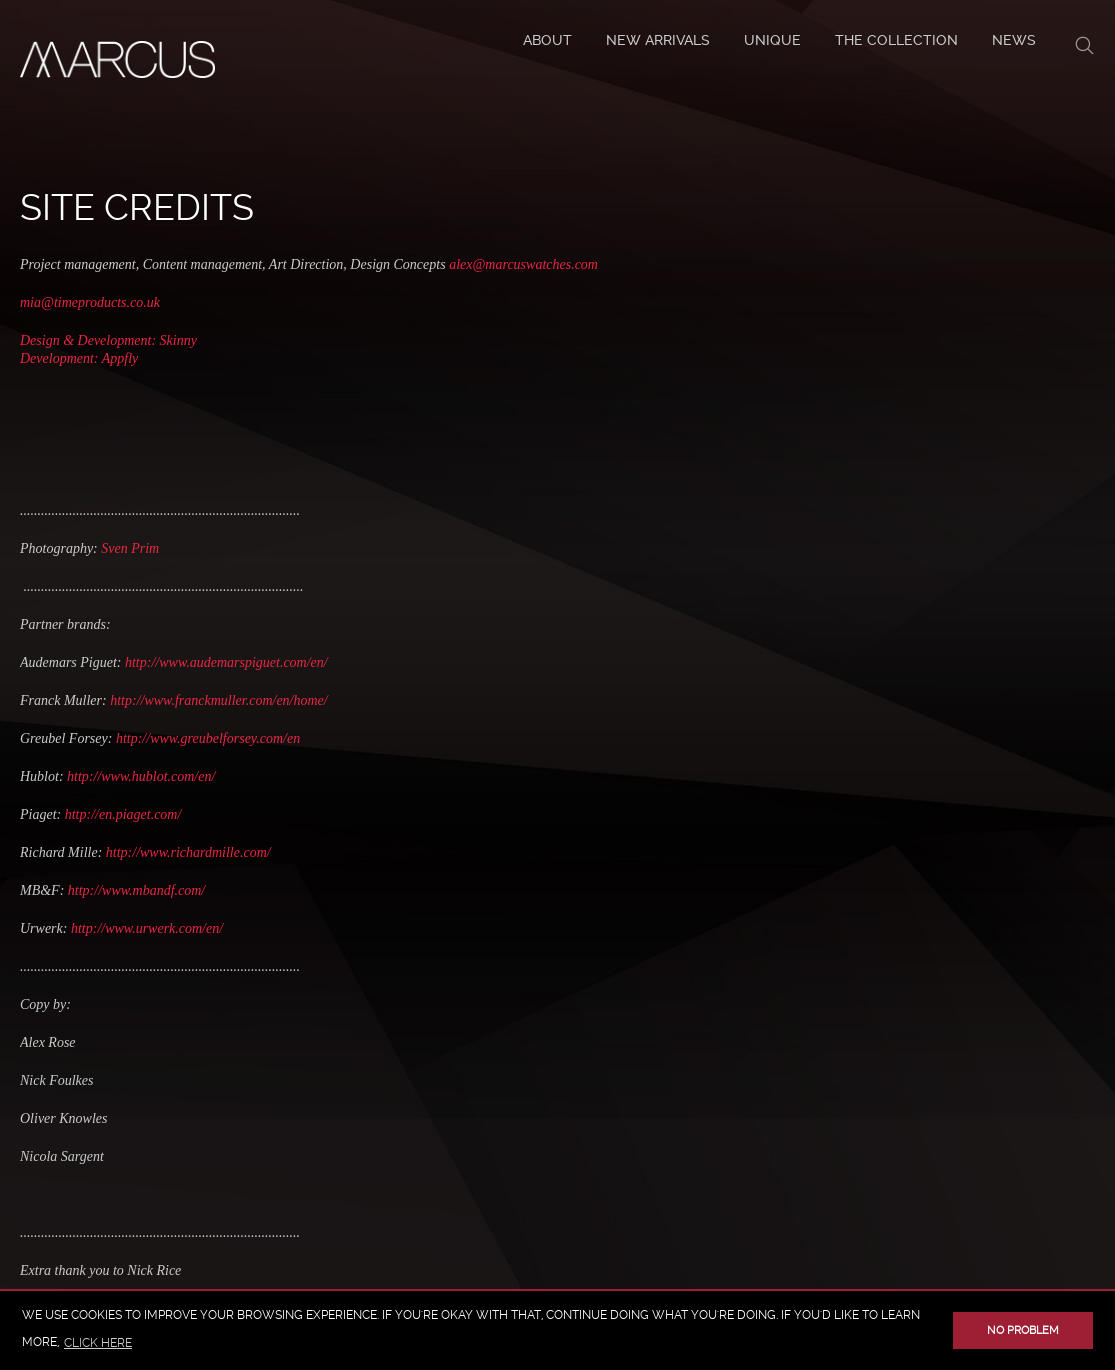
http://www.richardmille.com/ (188, 852)
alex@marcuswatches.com (523, 264)
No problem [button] (1023, 1330)
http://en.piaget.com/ (123, 814)
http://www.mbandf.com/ (134, 890)
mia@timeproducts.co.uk (90, 302)
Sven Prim (130, 548)
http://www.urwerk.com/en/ (147, 928)
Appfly (120, 358)
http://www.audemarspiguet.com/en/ (226, 662)
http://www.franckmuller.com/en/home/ (217, 700)
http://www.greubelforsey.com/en (208, 738)
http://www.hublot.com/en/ (141, 776)
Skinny (178, 340)
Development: (61, 358)
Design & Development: (90, 340)
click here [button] (98, 1343)
